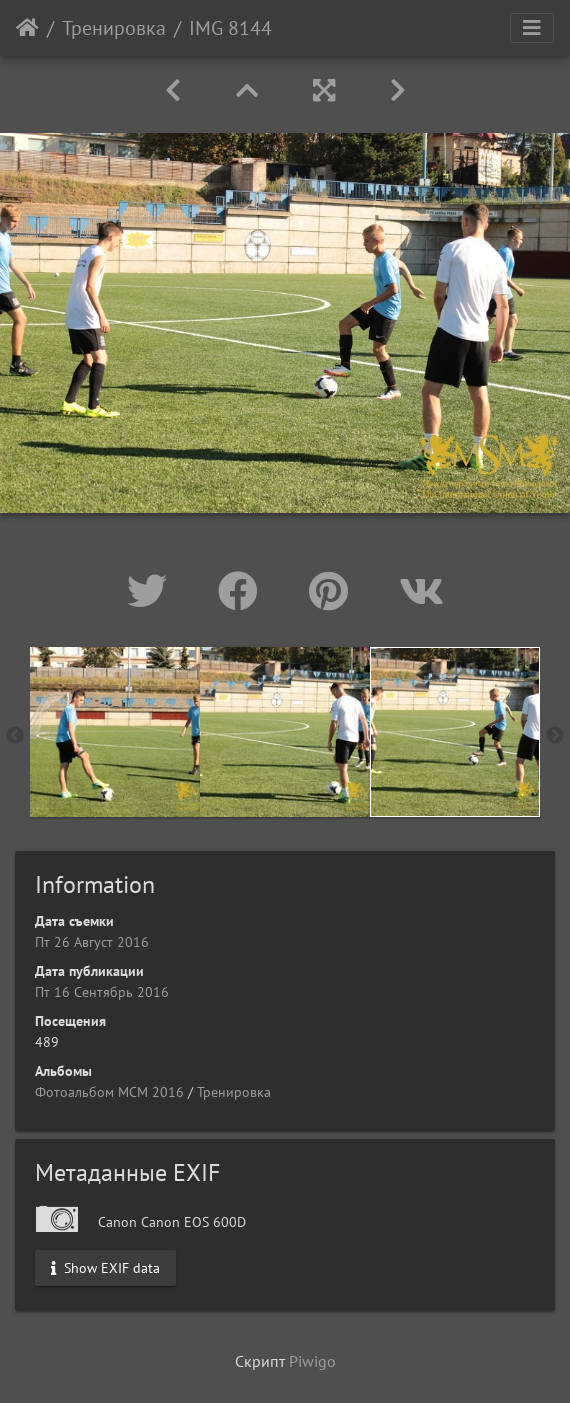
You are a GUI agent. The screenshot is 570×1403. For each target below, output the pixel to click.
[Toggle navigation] (532, 28)
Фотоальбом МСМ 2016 (109, 1092)
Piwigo (312, 1361)
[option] (115, 732)
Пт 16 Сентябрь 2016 (102, 992)
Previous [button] (15, 736)
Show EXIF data (105, 1268)
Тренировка (114, 28)
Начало (27, 28)
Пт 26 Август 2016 (92, 942)
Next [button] (555, 736)
